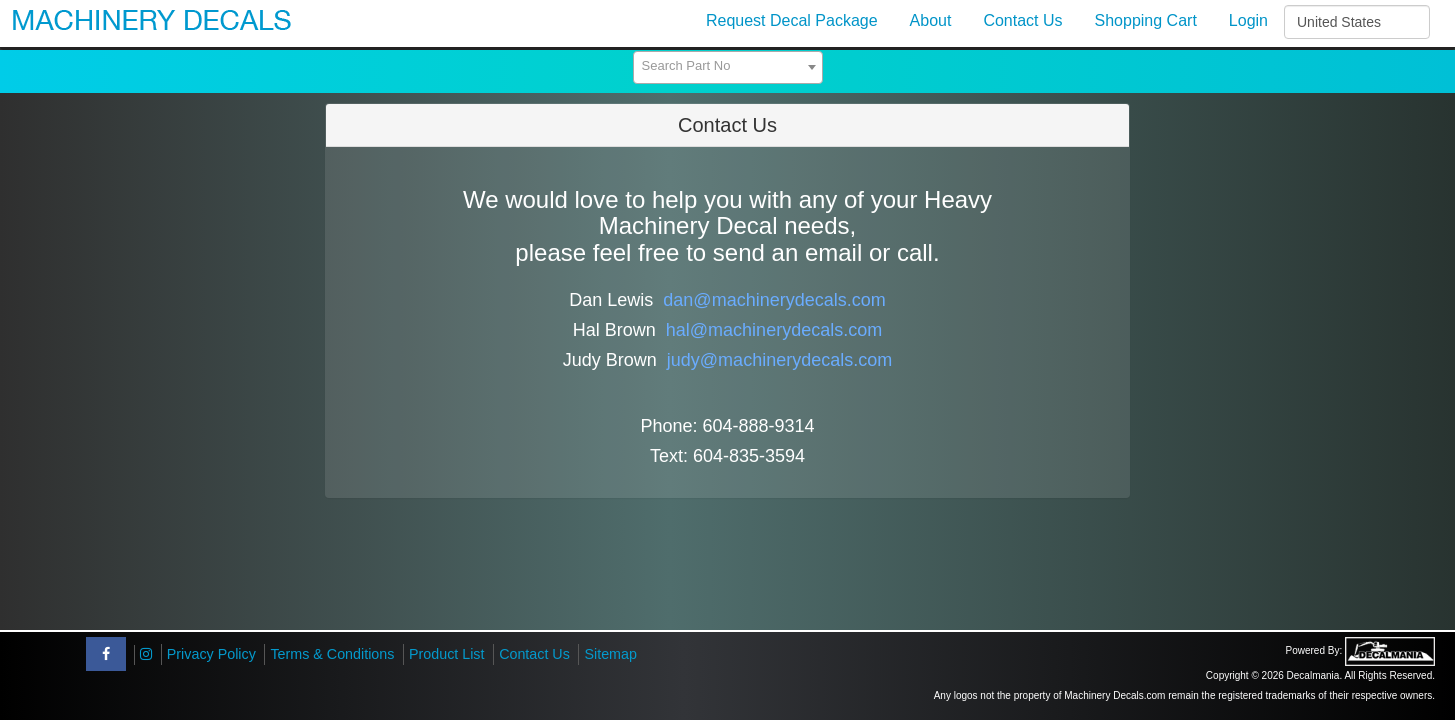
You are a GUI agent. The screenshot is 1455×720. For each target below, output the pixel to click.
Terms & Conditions (332, 654)
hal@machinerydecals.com (774, 330)
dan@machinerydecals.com (774, 300)
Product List (447, 654)
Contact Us (534, 654)
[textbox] (728, 66)
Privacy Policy (211, 654)
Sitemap (610, 654)
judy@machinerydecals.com (779, 360)
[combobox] (728, 67)
